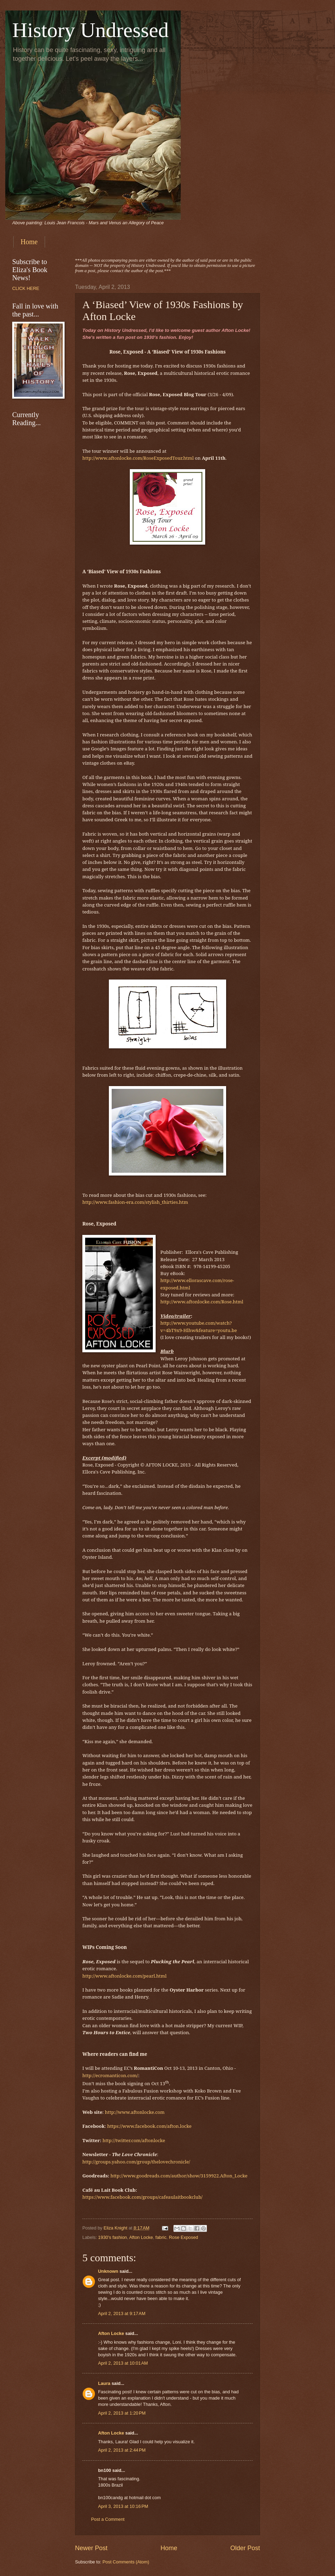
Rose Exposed (183, 2237)
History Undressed (90, 30)
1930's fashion (112, 2237)
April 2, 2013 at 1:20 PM (122, 2413)
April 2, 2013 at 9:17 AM (122, 2313)
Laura (104, 2383)
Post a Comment (108, 2519)
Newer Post (91, 2548)
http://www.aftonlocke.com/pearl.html (124, 1976)
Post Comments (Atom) (126, 2561)
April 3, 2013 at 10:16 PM (123, 2506)
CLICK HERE (25, 288)
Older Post (245, 2548)
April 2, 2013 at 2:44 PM (122, 2450)
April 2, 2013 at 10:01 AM (123, 2363)
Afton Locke (141, 2237)
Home (29, 242)
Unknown (108, 2271)
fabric (160, 2237)
